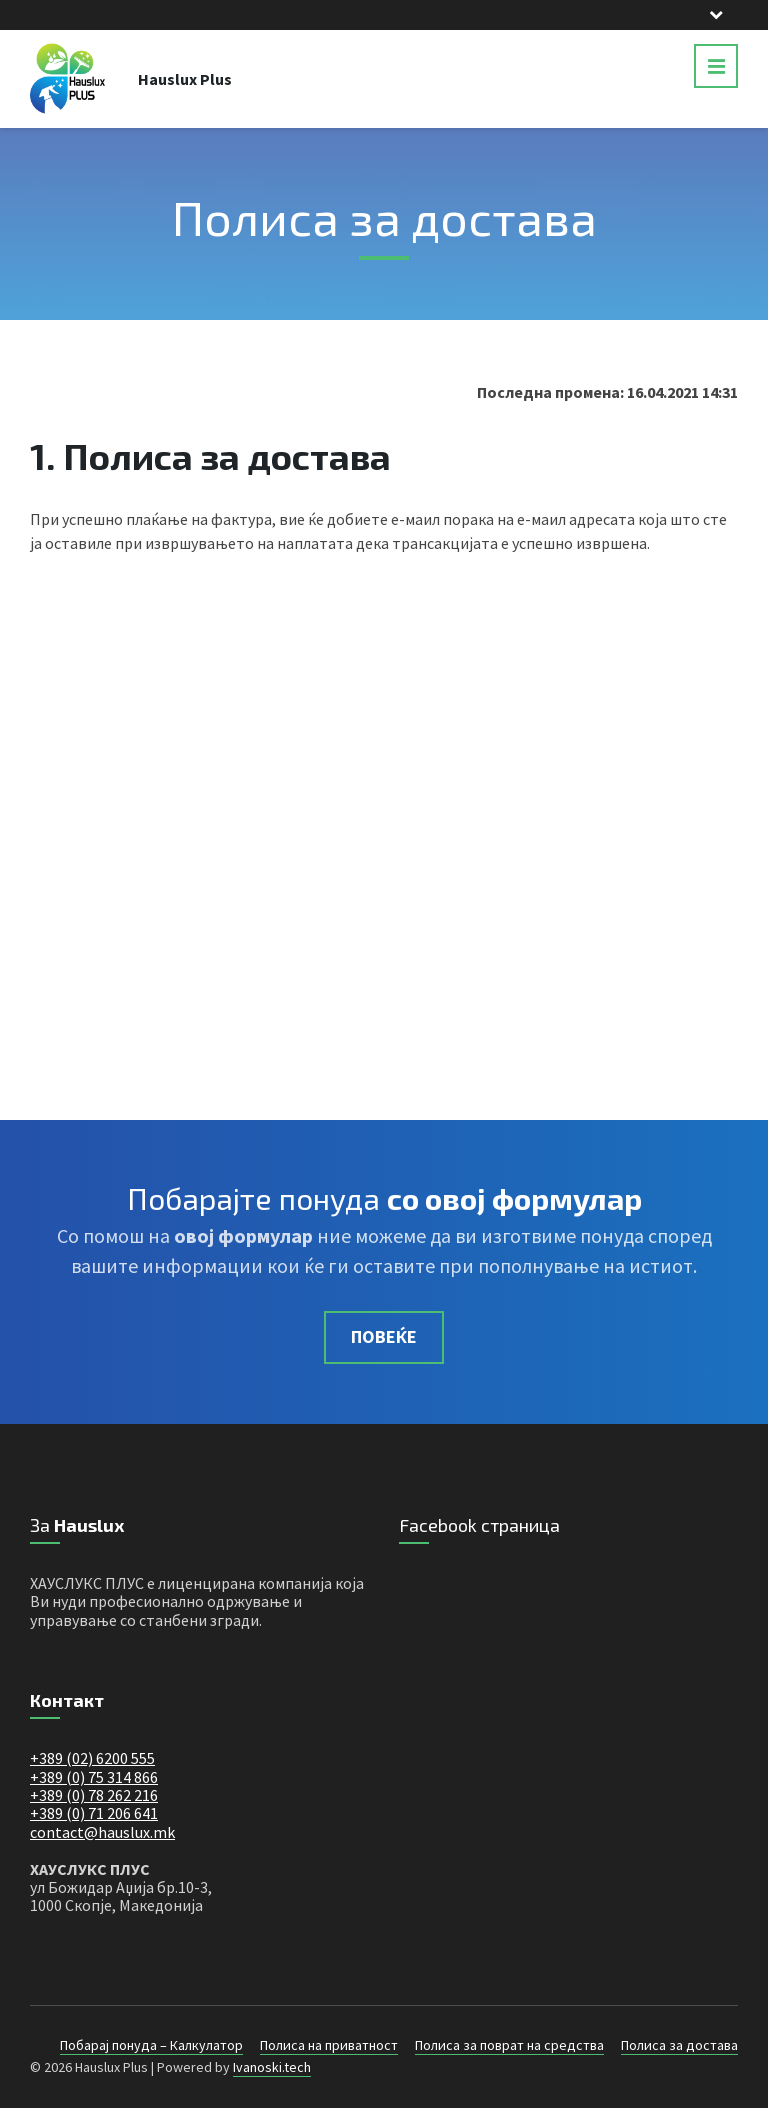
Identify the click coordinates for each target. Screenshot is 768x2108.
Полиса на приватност (329, 2045)
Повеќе (384, 1336)
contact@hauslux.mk (102, 1832)
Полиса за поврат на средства (509, 2045)
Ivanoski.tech (272, 2067)
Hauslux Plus (185, 79)
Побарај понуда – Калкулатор (151, 2045)
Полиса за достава (679, 2045)
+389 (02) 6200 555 (92, 1758)
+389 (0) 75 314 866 (94, 1777)
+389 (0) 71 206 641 (94, 1813)
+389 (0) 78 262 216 (94, 1795)
